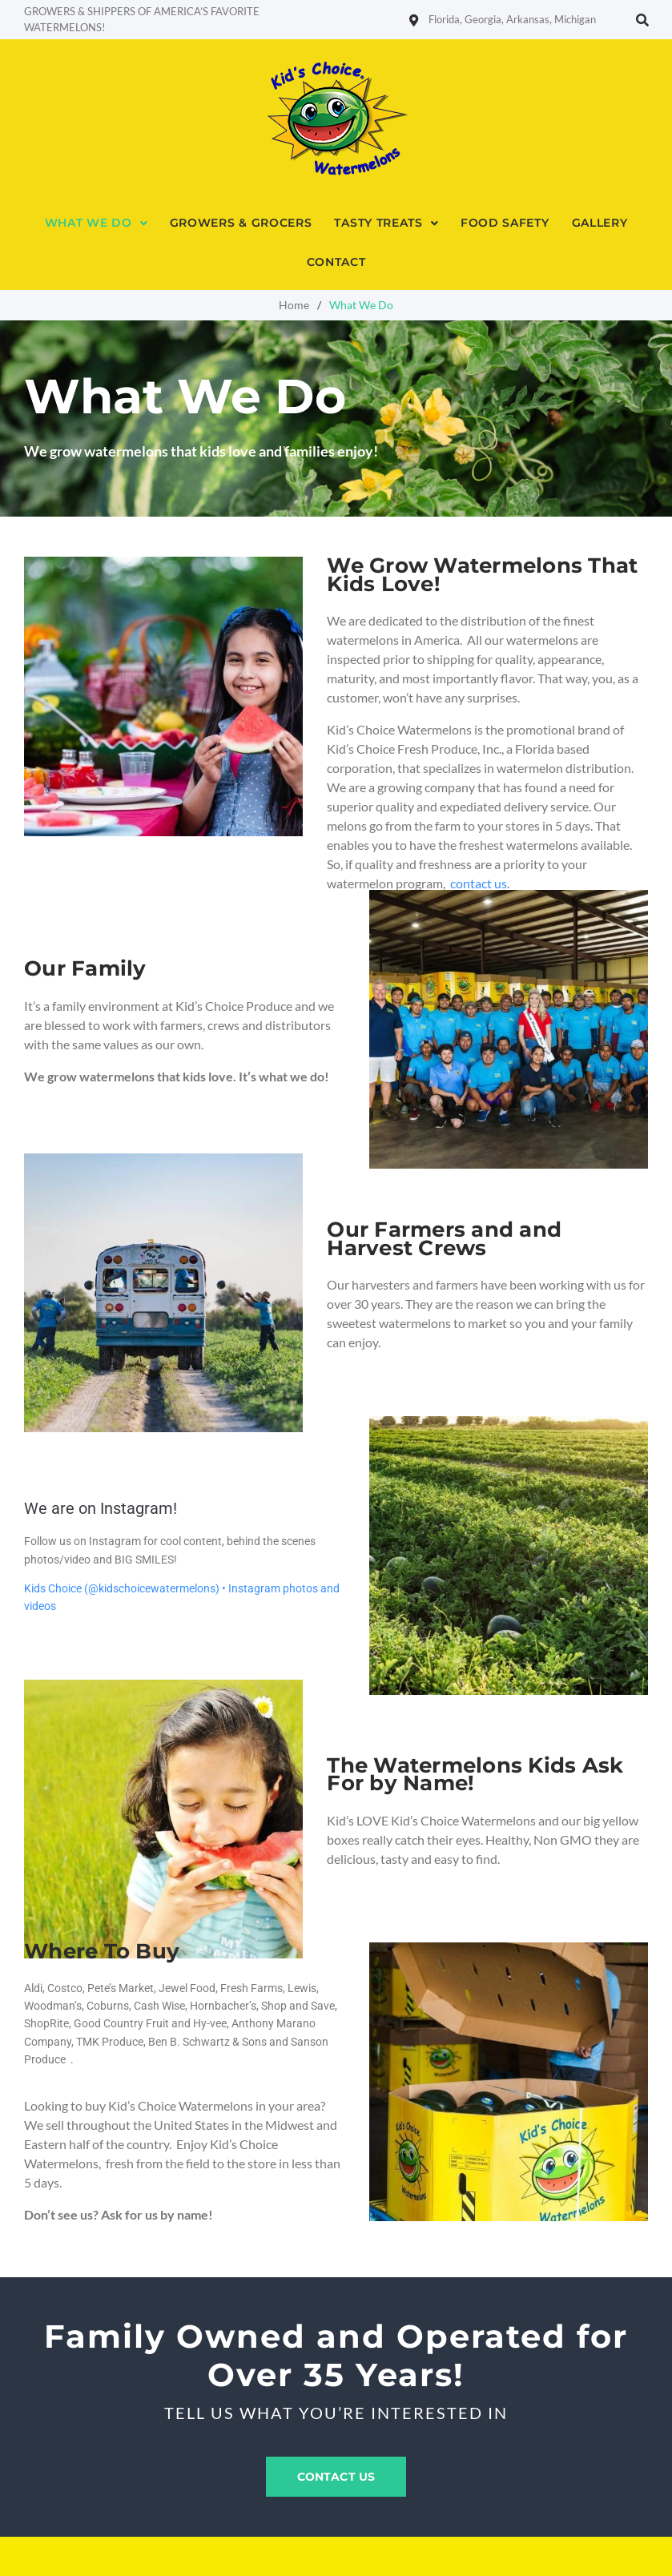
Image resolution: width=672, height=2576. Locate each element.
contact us (478, 883)
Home (294, 305)
